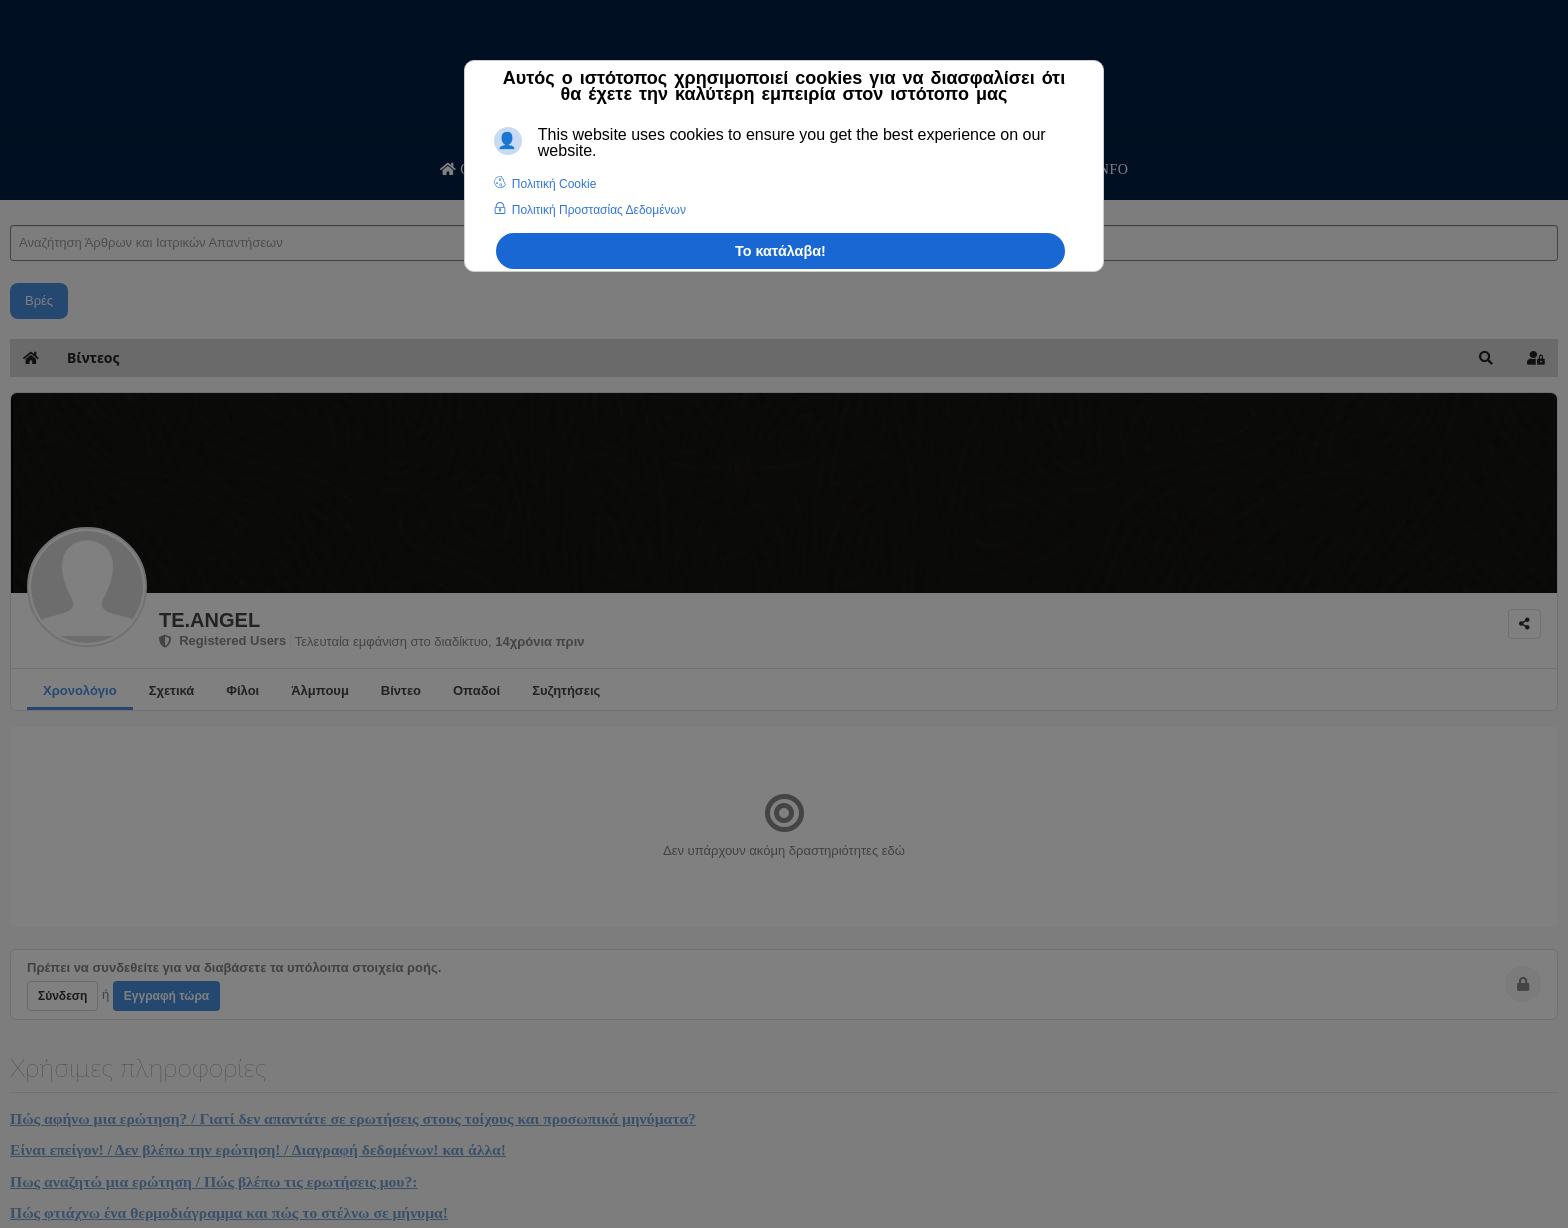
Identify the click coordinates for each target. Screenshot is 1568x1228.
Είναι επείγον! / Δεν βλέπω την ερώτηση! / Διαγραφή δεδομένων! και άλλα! (258, 1149)
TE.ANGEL (209, 620)
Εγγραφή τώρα (166, 996)
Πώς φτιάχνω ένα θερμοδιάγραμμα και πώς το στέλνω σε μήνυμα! (229, 1212)
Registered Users (222, 640)
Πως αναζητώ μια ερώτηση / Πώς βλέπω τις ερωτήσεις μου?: (213, 1181)
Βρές (39, 300)
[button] (1486, 358)
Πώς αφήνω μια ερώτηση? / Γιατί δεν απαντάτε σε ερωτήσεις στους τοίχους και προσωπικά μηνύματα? (353, 1118)
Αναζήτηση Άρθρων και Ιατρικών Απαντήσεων (10, 205)
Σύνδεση (62, 996)
